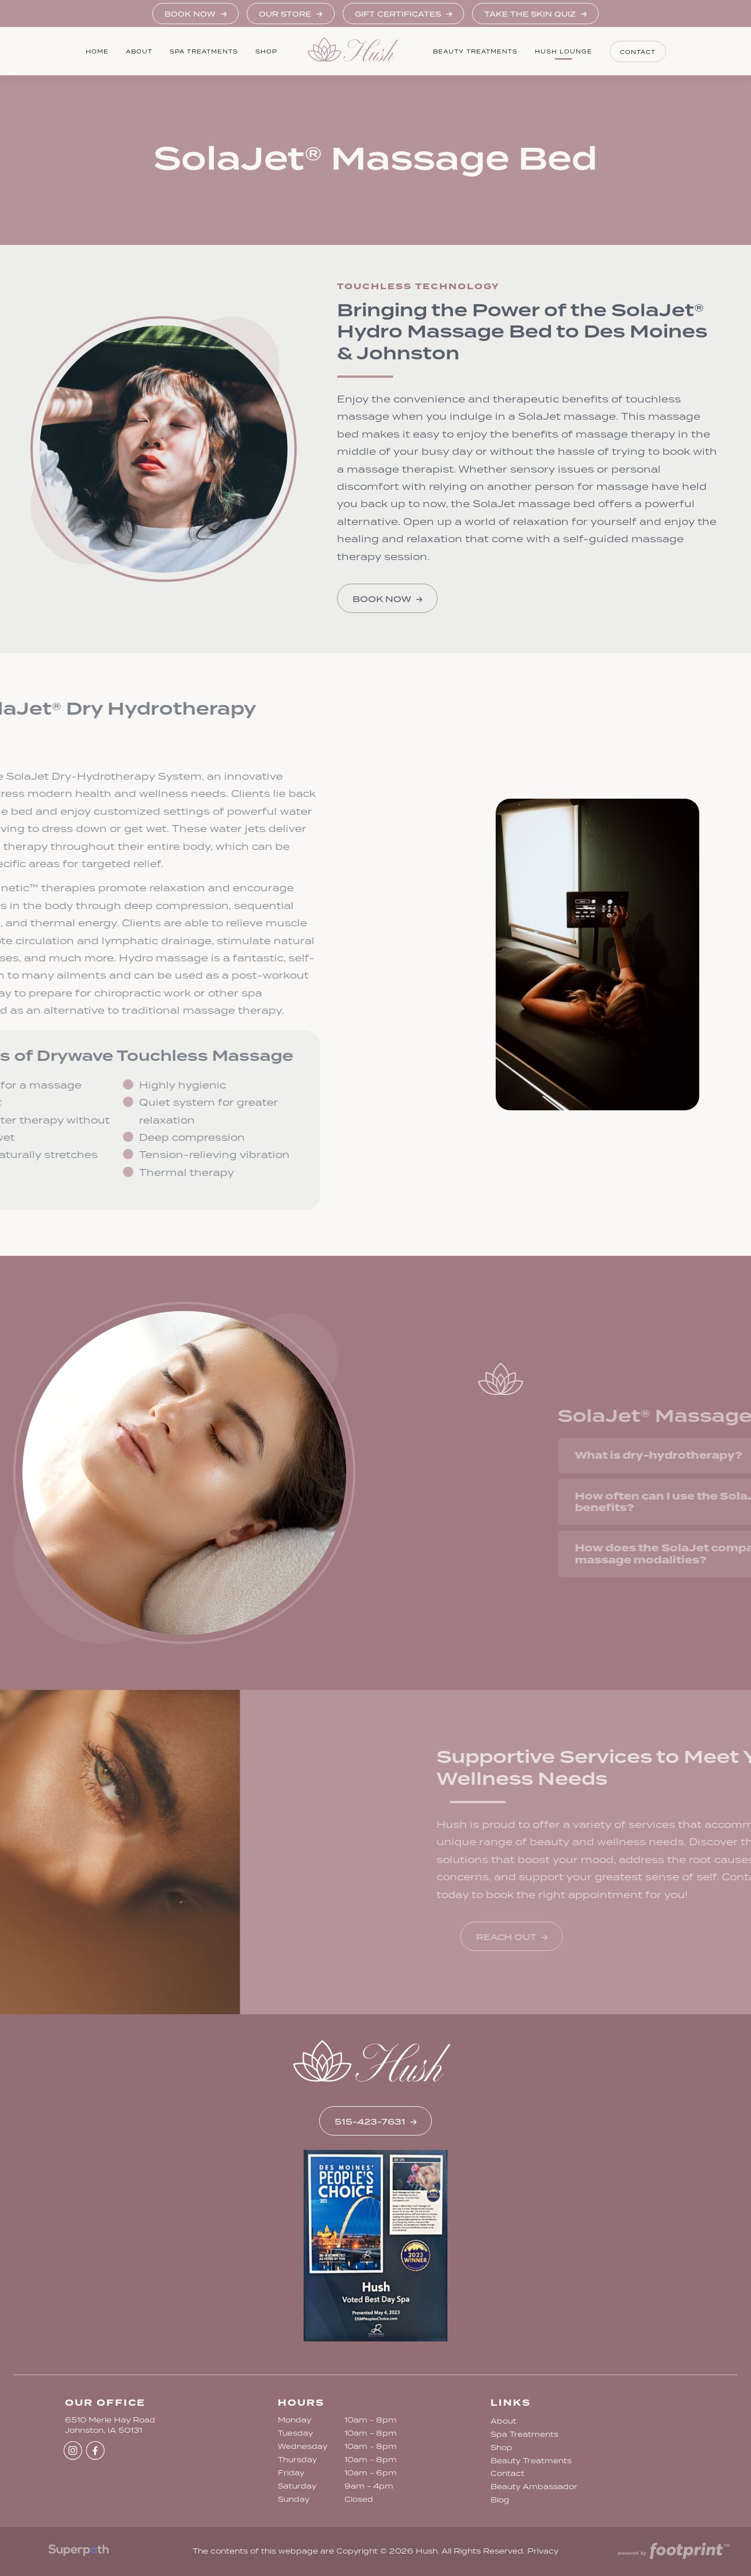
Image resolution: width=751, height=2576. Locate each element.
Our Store (290, 14)
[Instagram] (73, 2450)
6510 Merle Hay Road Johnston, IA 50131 (110, 2425)
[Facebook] (95, 2450)
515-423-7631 (375, 2122)
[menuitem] (97, 51)
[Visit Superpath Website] (78, 2551)
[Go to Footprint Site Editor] (672, 2551)
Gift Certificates (403, 14)
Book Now (195, 14)
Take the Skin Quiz (535, 14)
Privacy (542, 2551)
